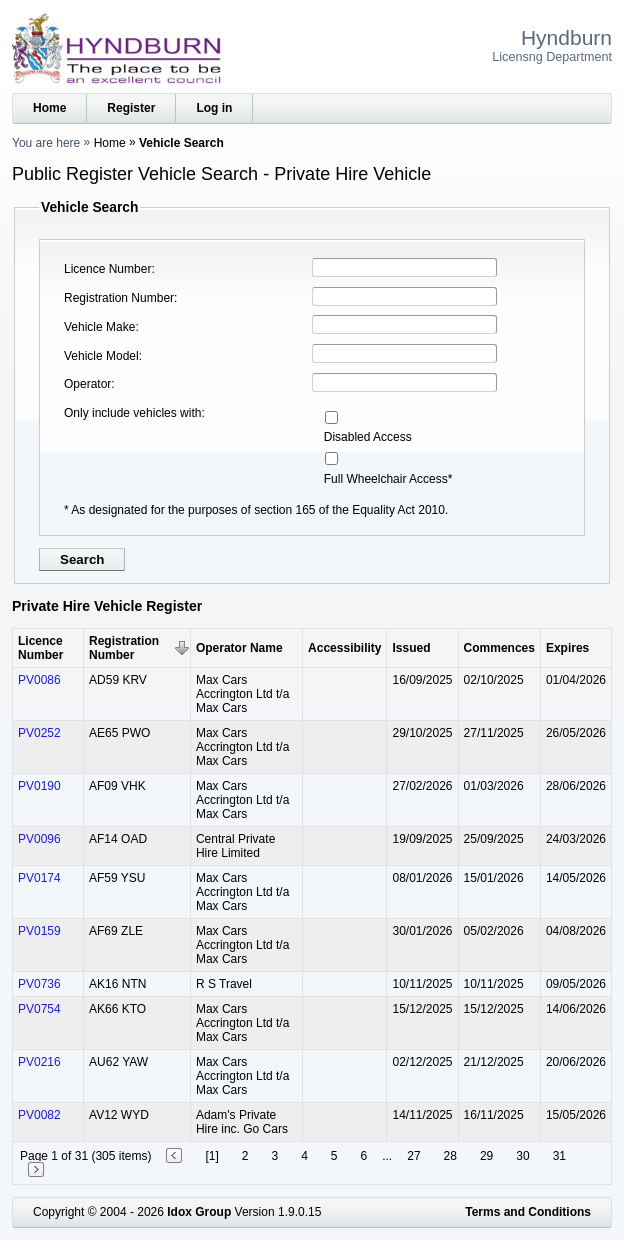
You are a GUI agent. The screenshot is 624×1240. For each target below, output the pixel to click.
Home (49, 108)
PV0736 (39, 984)
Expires (567, 648)
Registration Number (119, 298)
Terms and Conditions (528, 1212)
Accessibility (344, 648)
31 (559, 1156)
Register (131, 108)
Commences (499, 648)
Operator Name (239, 648)
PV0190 (39, 786)
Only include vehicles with (132, 413)
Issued (411, 648)
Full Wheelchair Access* (388, 479)
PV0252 (39, 733)
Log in (214, 108)
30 (522, 1156)
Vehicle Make (99, 327)
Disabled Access (368, 437)
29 (486, 1156)
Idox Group (199, 1212)
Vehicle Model (101, 356)
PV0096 (39, 839)
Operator (87, 384)
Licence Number (107, 269)
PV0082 (39, 1115)
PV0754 (39, 1009)
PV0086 (39, 680)
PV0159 (39, 931)
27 (413, 1156)
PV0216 (39, 1062)
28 (450, 1156)
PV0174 (39, 878)
